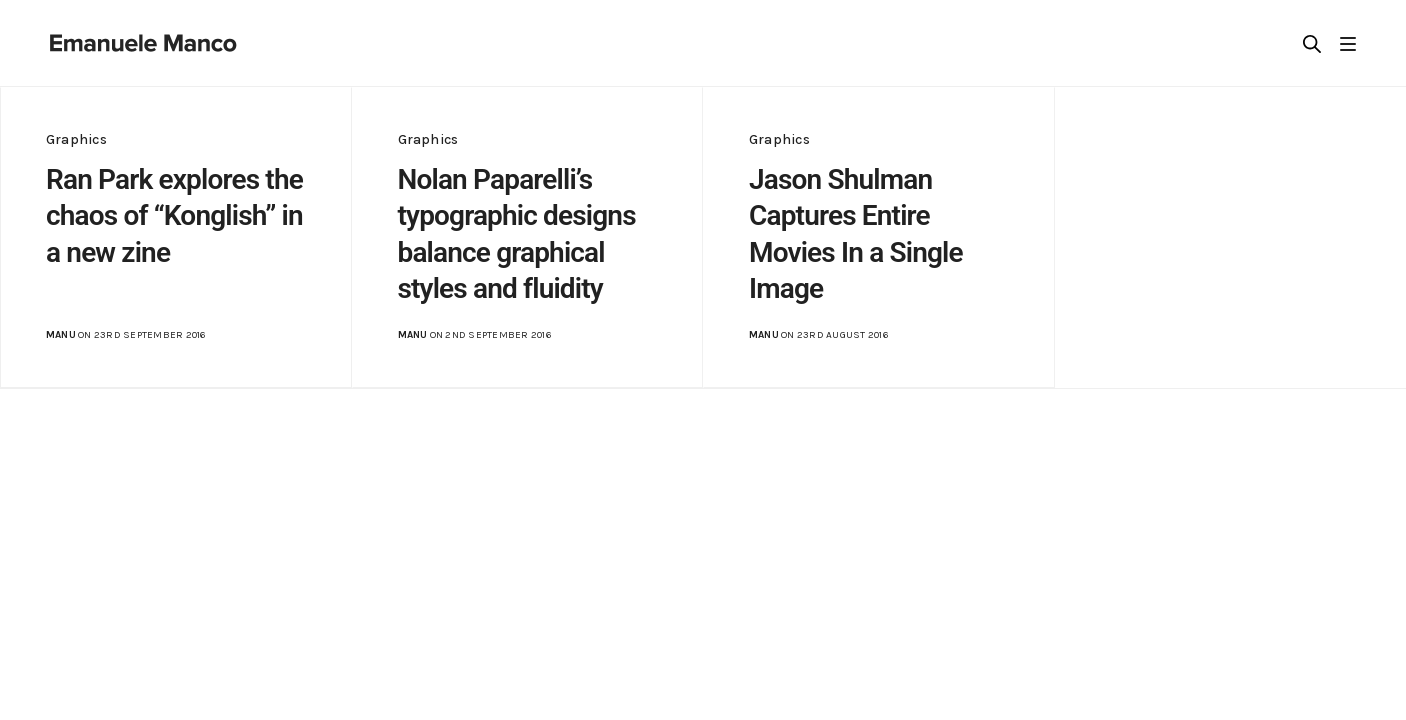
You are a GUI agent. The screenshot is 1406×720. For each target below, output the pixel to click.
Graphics (76, 139)
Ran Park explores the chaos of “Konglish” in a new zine (174, 216)
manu (61, 335)
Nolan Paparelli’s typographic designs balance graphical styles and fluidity (517, 234)
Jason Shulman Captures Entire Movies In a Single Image (856, 234)
